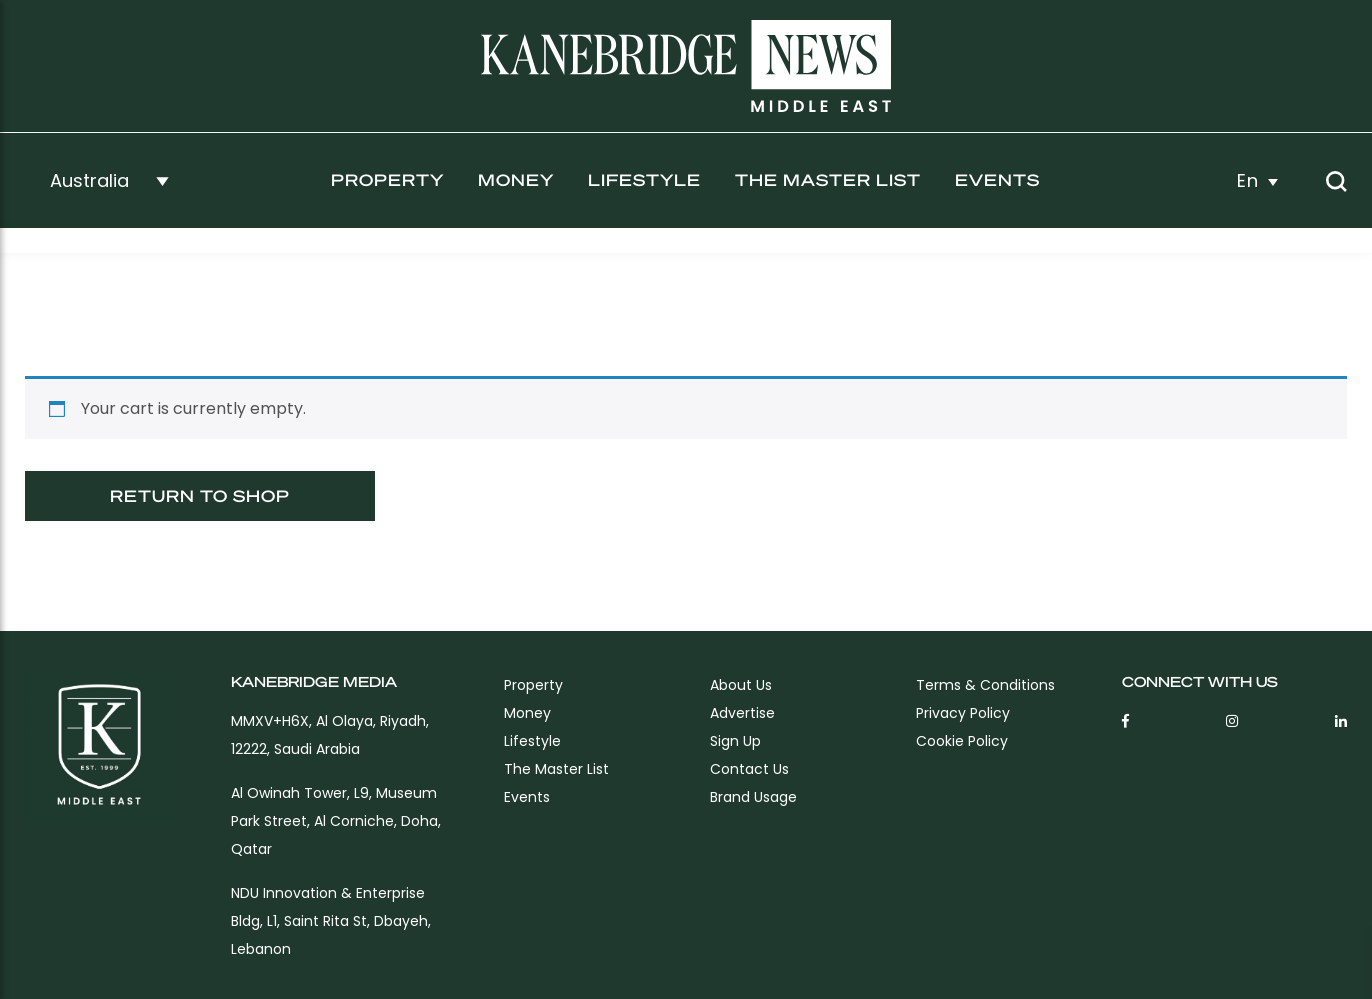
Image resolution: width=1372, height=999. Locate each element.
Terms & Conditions (985, 685)
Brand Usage (753, 797)
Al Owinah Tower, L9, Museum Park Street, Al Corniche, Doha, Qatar (336, 821)
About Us (741, 685)
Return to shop (200, 495)
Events (997, 179)
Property (387, 179)
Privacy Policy (963, 713)
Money (516, 179)
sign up (735, 741)
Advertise (742, 713)
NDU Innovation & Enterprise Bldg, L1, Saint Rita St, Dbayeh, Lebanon (331, 921)
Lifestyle (644, 179)
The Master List (828, 179)
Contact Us (749, 769)
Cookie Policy (962, 741)
